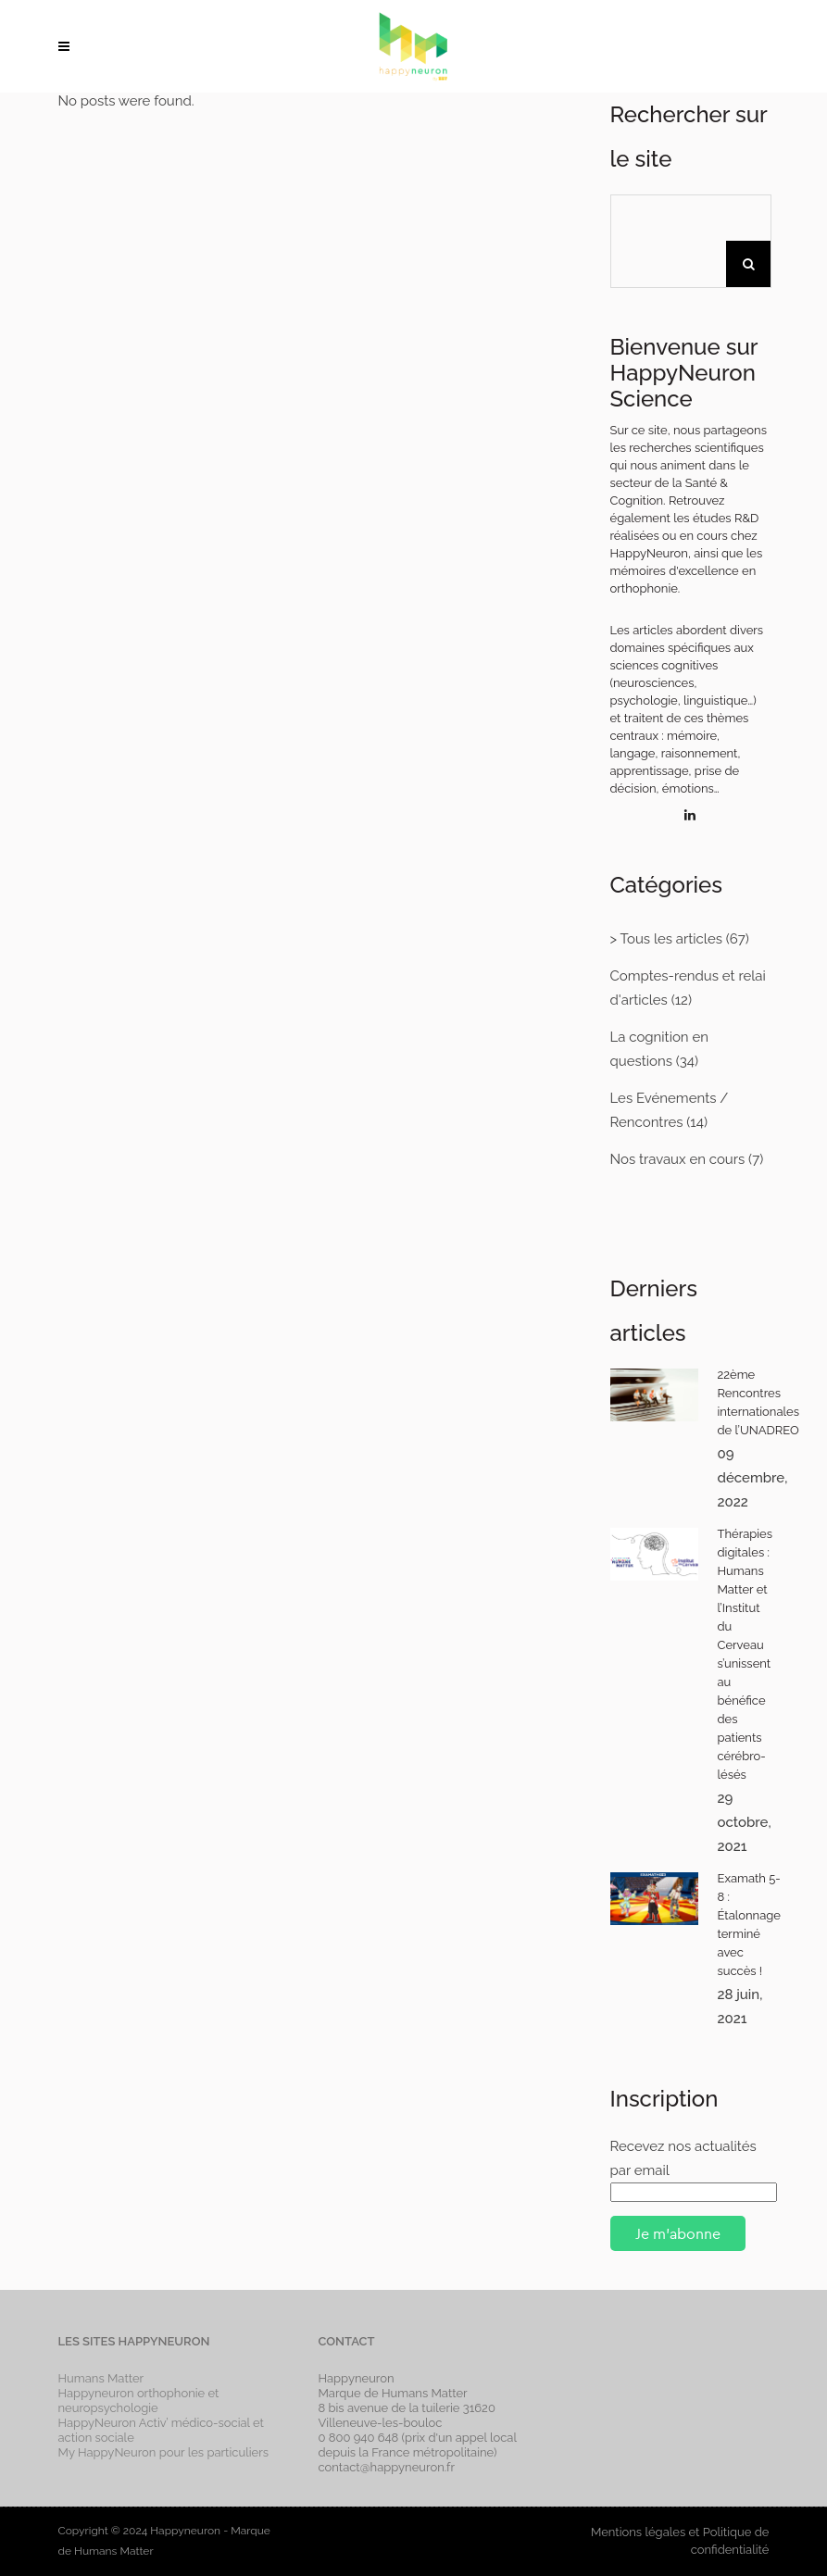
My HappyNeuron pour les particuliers (163, 2452)
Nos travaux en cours (678, 1159)
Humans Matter (101, 2378)
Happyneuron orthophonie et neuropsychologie (138, 2400)
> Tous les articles (666, 939)
